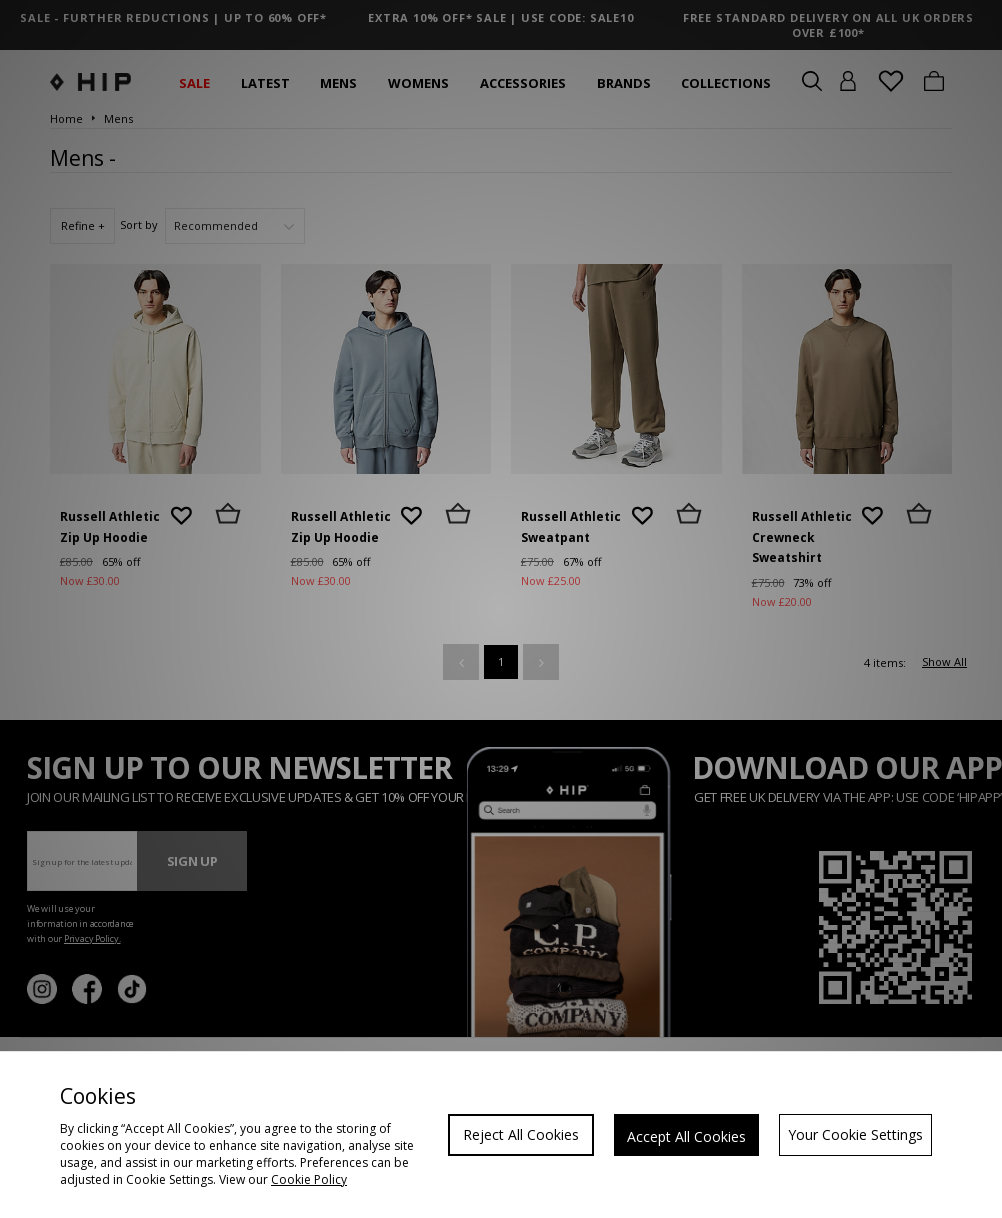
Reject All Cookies (521, 1134)
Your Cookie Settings (855, 1134)
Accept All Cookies (686, 1136)
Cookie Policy (309, 1179)
